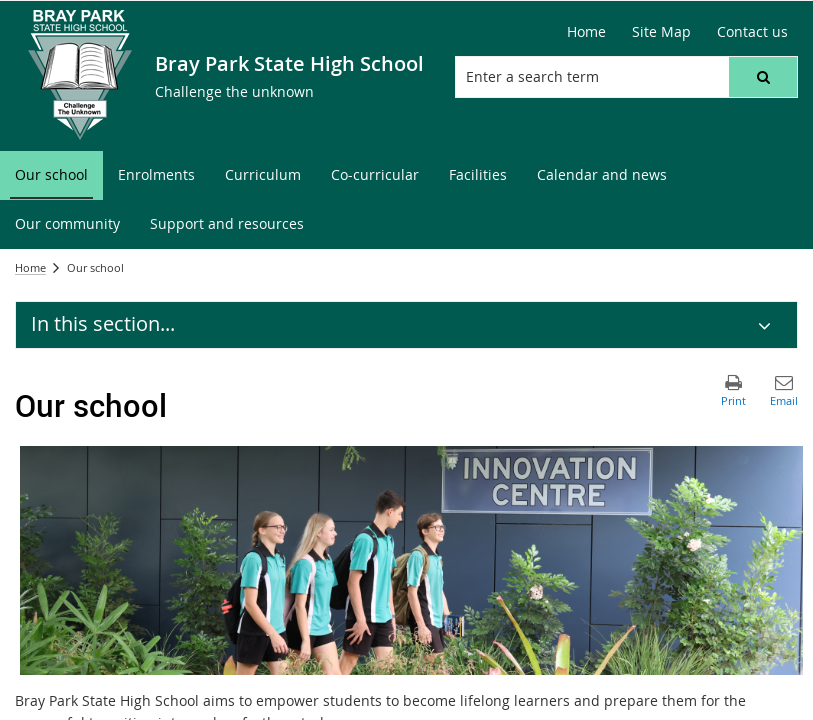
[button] (763, 77)
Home (30, 267)
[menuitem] (51, 175)
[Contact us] (752, 32)
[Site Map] (661, 32)
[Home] (586, 32)
